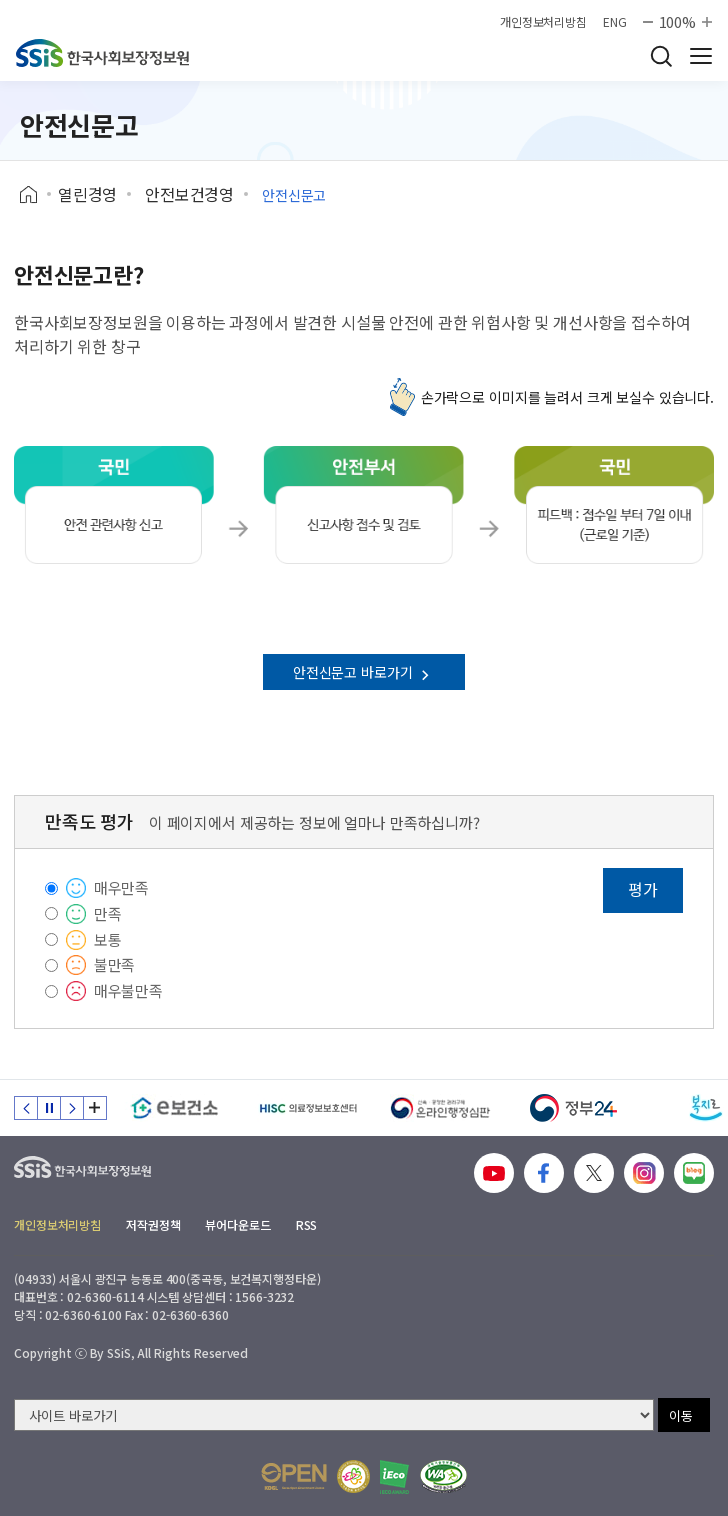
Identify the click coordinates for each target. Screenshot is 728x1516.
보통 (108, 939)
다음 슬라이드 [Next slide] (72, 1108)
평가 (643, 889)
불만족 (115, 964)
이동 (681, 1415)
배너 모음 (95, 1108)
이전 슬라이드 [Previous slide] (26, 1108)
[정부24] (573, 1108)
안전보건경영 (189, 194)
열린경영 (87, 194)
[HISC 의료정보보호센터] (307, 1108)
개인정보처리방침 (543, 22)
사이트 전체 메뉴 (701, 56)
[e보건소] (174, 1108)
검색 (661, 56)
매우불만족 (128, 990)
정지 (49, 1108)
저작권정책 (153, 1224)
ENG (615, 22)
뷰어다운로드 (237, 1224)
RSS (307, 1224)
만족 (108, 913)
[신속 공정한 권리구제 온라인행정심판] (440, 1108)
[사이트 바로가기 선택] (334, 1415)
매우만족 (121, 887)
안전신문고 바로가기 (364, 672)
